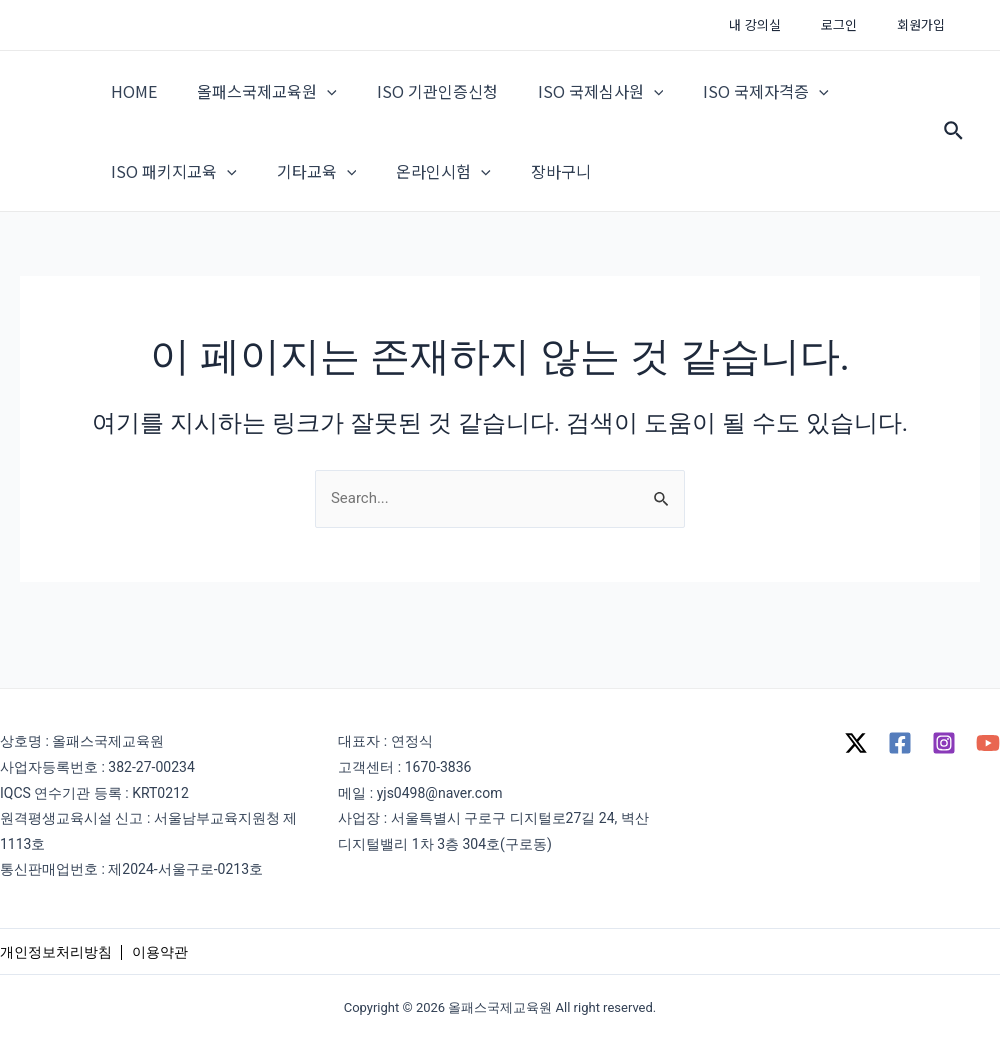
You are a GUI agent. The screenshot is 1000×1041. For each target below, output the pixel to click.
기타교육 (305, 201)
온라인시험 (423, 201)
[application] (315, 101)
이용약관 (160, 951)
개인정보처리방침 (56, 951)
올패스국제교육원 (255, 101)
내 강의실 (790, 24)
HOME (130, 101)
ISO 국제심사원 (573, 101)
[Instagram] (944, 743)
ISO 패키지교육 (170, 201)
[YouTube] (988, 743)
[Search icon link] (954, 151)
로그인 (860, 24)
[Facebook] (900, 743)
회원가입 (928, 24)
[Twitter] (856, 743)
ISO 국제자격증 (730, 101)
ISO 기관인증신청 (417, 101)
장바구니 (533, 201)
